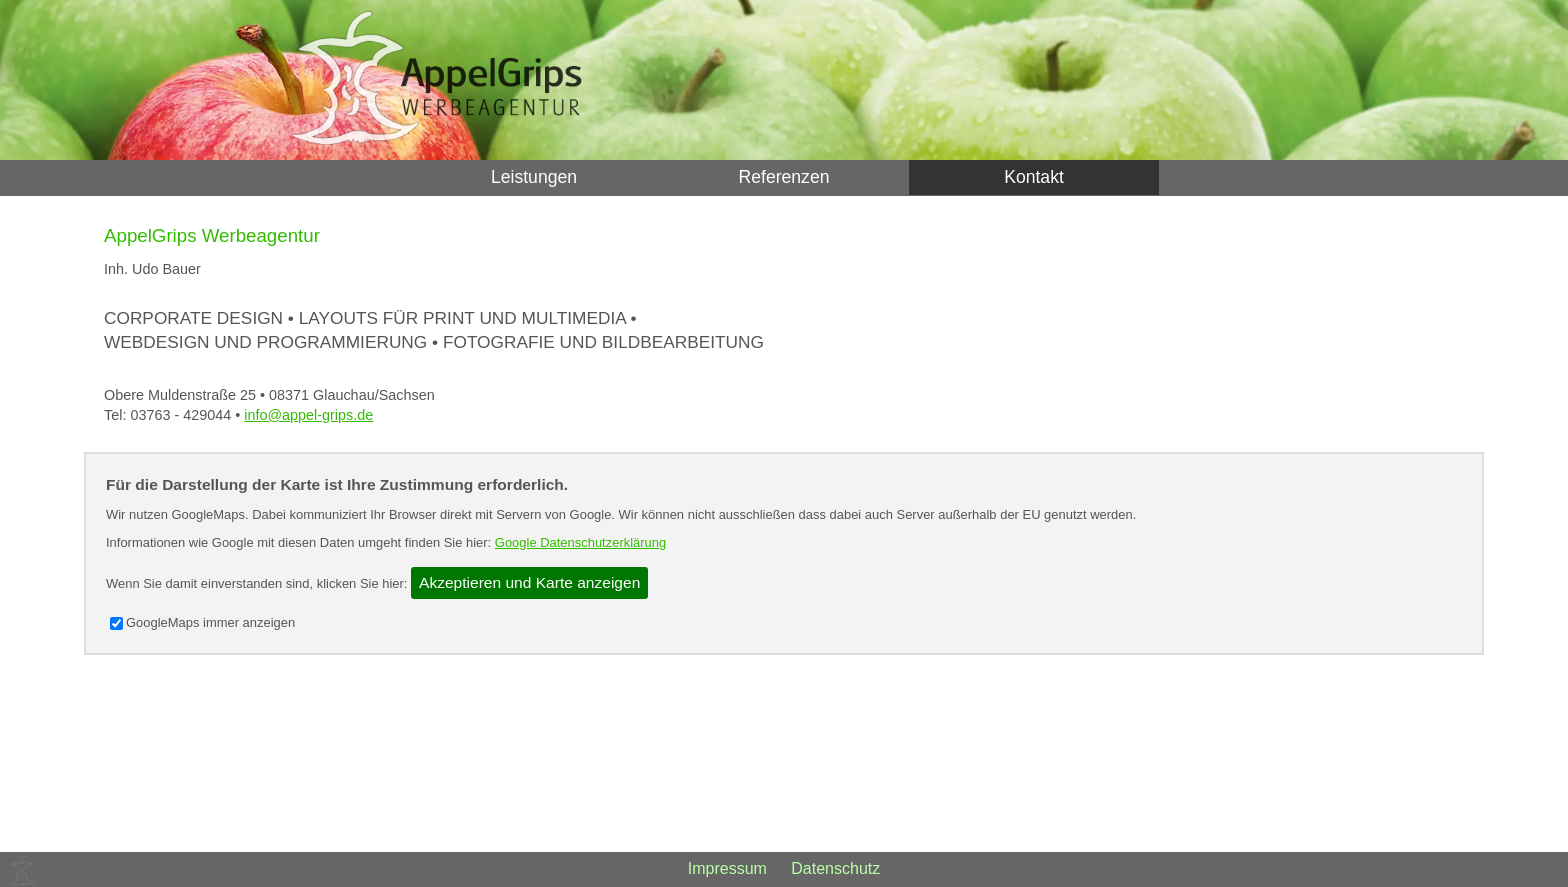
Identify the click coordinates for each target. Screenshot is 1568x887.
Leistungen (534, 177)
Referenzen (784, 177)
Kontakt (1034, 177)
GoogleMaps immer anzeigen (202, 622)
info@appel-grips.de (308, 415)
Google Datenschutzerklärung (580, 542)
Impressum (727, 868)
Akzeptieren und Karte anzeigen (529, 582)
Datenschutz (835, 868)
